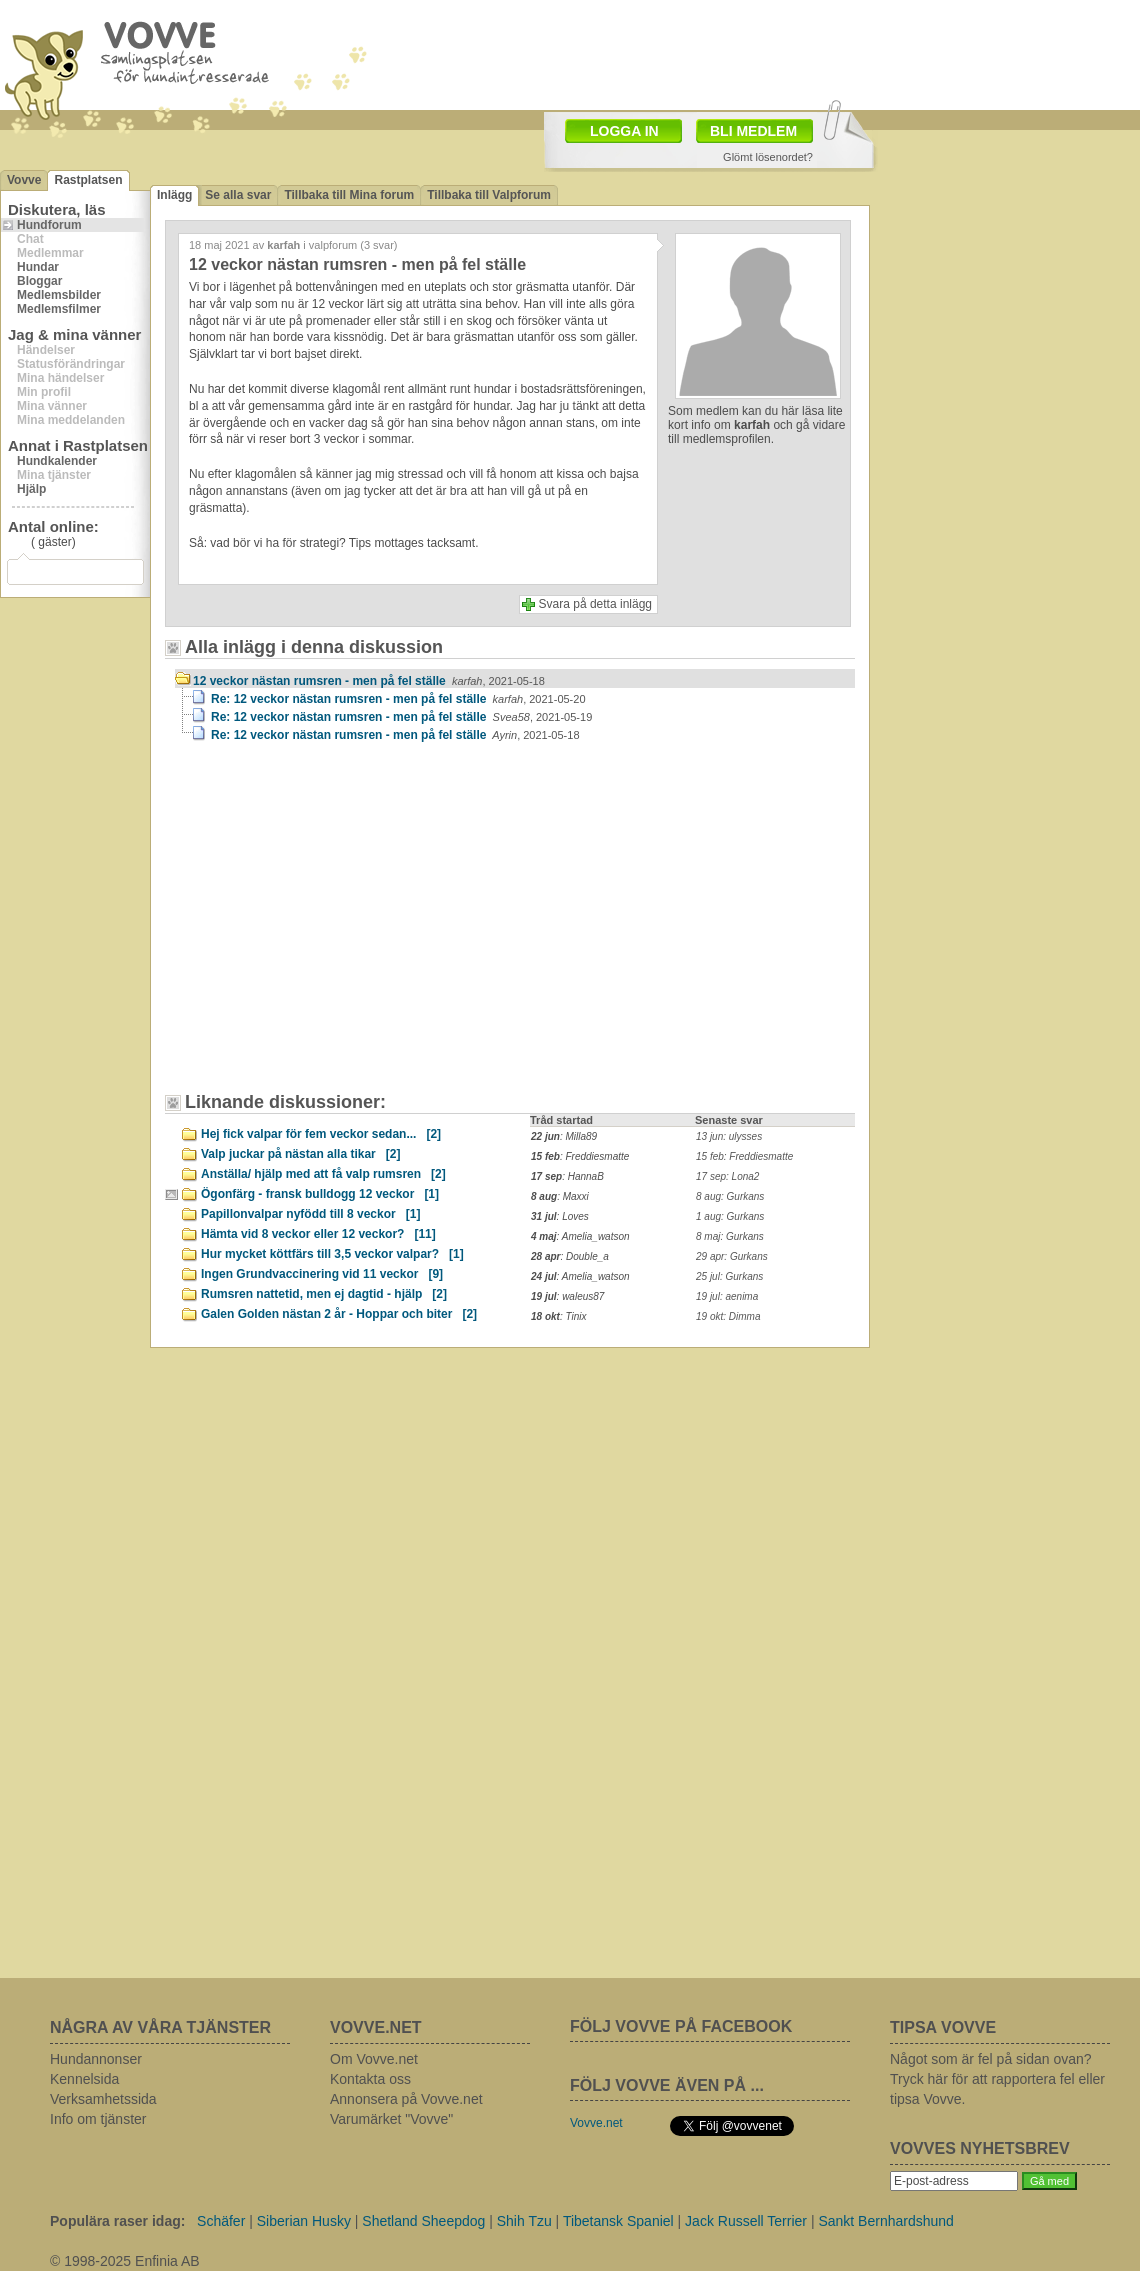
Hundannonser (96, 2059)
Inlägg (174, 195)
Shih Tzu (524, 2221)
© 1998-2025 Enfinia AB (125, 2261)
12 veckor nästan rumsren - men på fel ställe (369, 681)
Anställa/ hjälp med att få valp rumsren (323, 1174)
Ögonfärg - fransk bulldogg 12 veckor (320, 1194)
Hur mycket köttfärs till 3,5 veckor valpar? (332, 1254)
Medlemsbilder (59, 295)
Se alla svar (238, 195)
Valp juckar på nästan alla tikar (300, 1154)
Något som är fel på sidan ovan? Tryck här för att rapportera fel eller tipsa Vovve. (997, 2079)
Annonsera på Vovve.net (406, 2099)
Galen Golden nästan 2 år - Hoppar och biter (339, 1314)
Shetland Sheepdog (423, 2221)
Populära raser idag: (117, 2221)
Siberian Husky (304, 2221)
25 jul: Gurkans (729, 1276)
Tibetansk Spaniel (618, 2221)
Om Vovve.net (374, 2059)
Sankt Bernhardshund (885, 2221)
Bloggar (39, 281)
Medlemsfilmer (59, 309)
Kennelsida (84, 2079)
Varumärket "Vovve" (391, 2119)
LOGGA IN (624, 131)
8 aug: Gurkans (730, 1196)
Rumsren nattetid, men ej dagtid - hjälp (324, 1294)
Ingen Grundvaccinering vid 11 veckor (322, 1274)
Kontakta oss (370, 2079)
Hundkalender (57, 461)
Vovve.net (596, 2123)
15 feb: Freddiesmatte (744, 1156)
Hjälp (31, 489)
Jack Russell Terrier (746, 2221)
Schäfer (221, 2221)
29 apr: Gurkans (732, 1256)
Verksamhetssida (103, 2099)
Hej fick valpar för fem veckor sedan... (321, 1134)
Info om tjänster (98, 2119)
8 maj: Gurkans (730, 1236)
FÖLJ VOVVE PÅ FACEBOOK (681, 2026)
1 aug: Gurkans (730, 1216)
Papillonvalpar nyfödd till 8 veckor (310, 1214)
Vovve (24, 180)
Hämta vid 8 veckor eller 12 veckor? (318, 1234)
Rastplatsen (88, 180)
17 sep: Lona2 (727, 1176)
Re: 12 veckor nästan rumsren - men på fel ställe (398, 699)
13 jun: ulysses (729, 1136)
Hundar (38, 267)
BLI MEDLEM (753, 131)
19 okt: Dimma (728, 1316)
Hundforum (49, 225)
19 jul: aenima (727, 1296)
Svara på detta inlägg (595, 604)
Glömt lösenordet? (768, 157)
